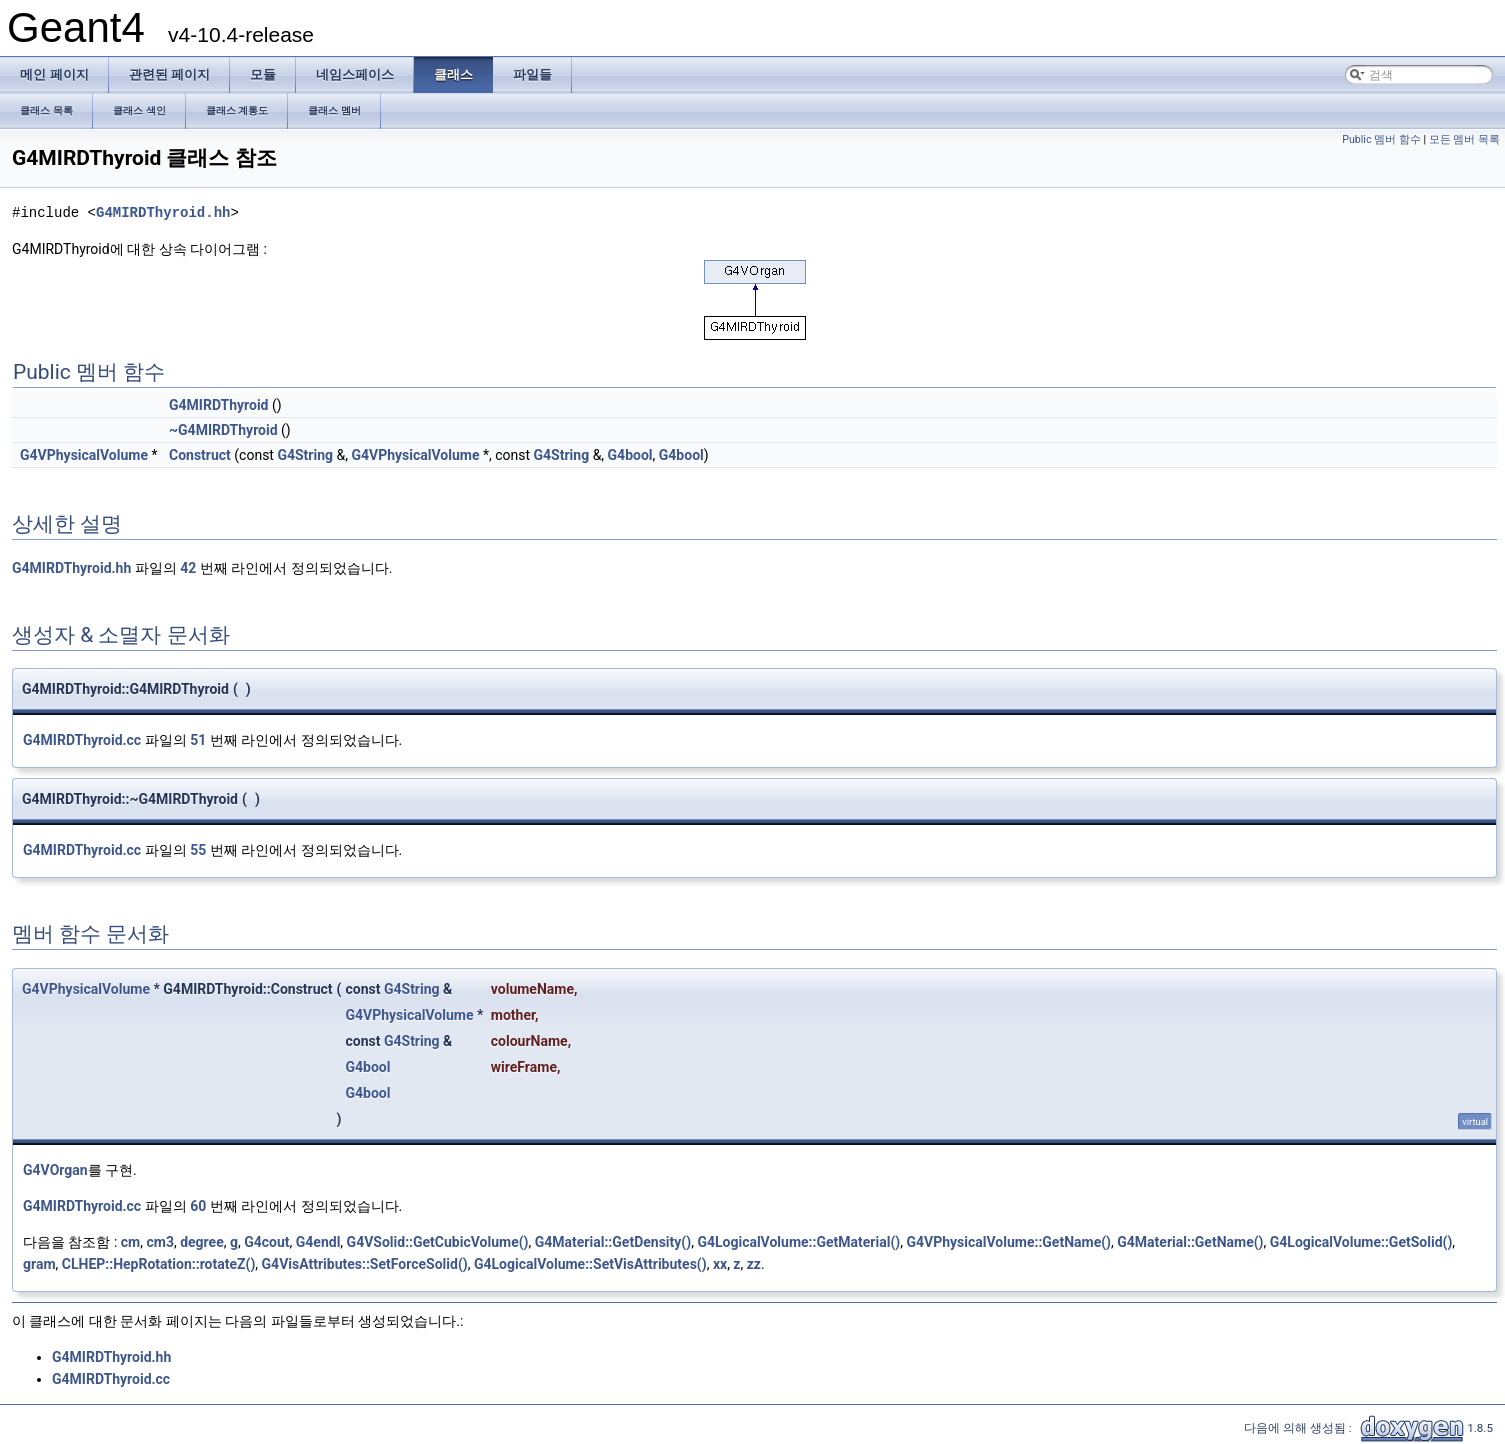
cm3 (159, 1242)
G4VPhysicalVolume (84, 455)
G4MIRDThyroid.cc (82, 740)
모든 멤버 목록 (1464, 139)
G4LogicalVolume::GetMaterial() (798, 1242)
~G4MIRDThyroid (223, 430)
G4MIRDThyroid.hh (163, 212)
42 (188, 568)
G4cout (266, 1242)
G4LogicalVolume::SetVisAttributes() (590, 1264)
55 (198, 850)
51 (198, 740)
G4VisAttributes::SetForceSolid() (365, 1264)
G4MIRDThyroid (219, 405)
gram (39, 1264)
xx (720, 1264)
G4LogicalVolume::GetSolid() (1361, 1242)
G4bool (630, 455)
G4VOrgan (55, 1170)
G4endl (318, 1242)
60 (198, 1206)
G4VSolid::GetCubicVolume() (438, 1242)
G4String (305, 455)
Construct (200, 455)
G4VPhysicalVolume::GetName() (1008, 1242)
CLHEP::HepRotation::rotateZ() (159, 1264)
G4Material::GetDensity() (613, 1242)
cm (130, 1242)
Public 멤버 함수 (1381, 139)
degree (202, 1242)
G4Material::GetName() (1190, 1242)
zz (754, 1264)
